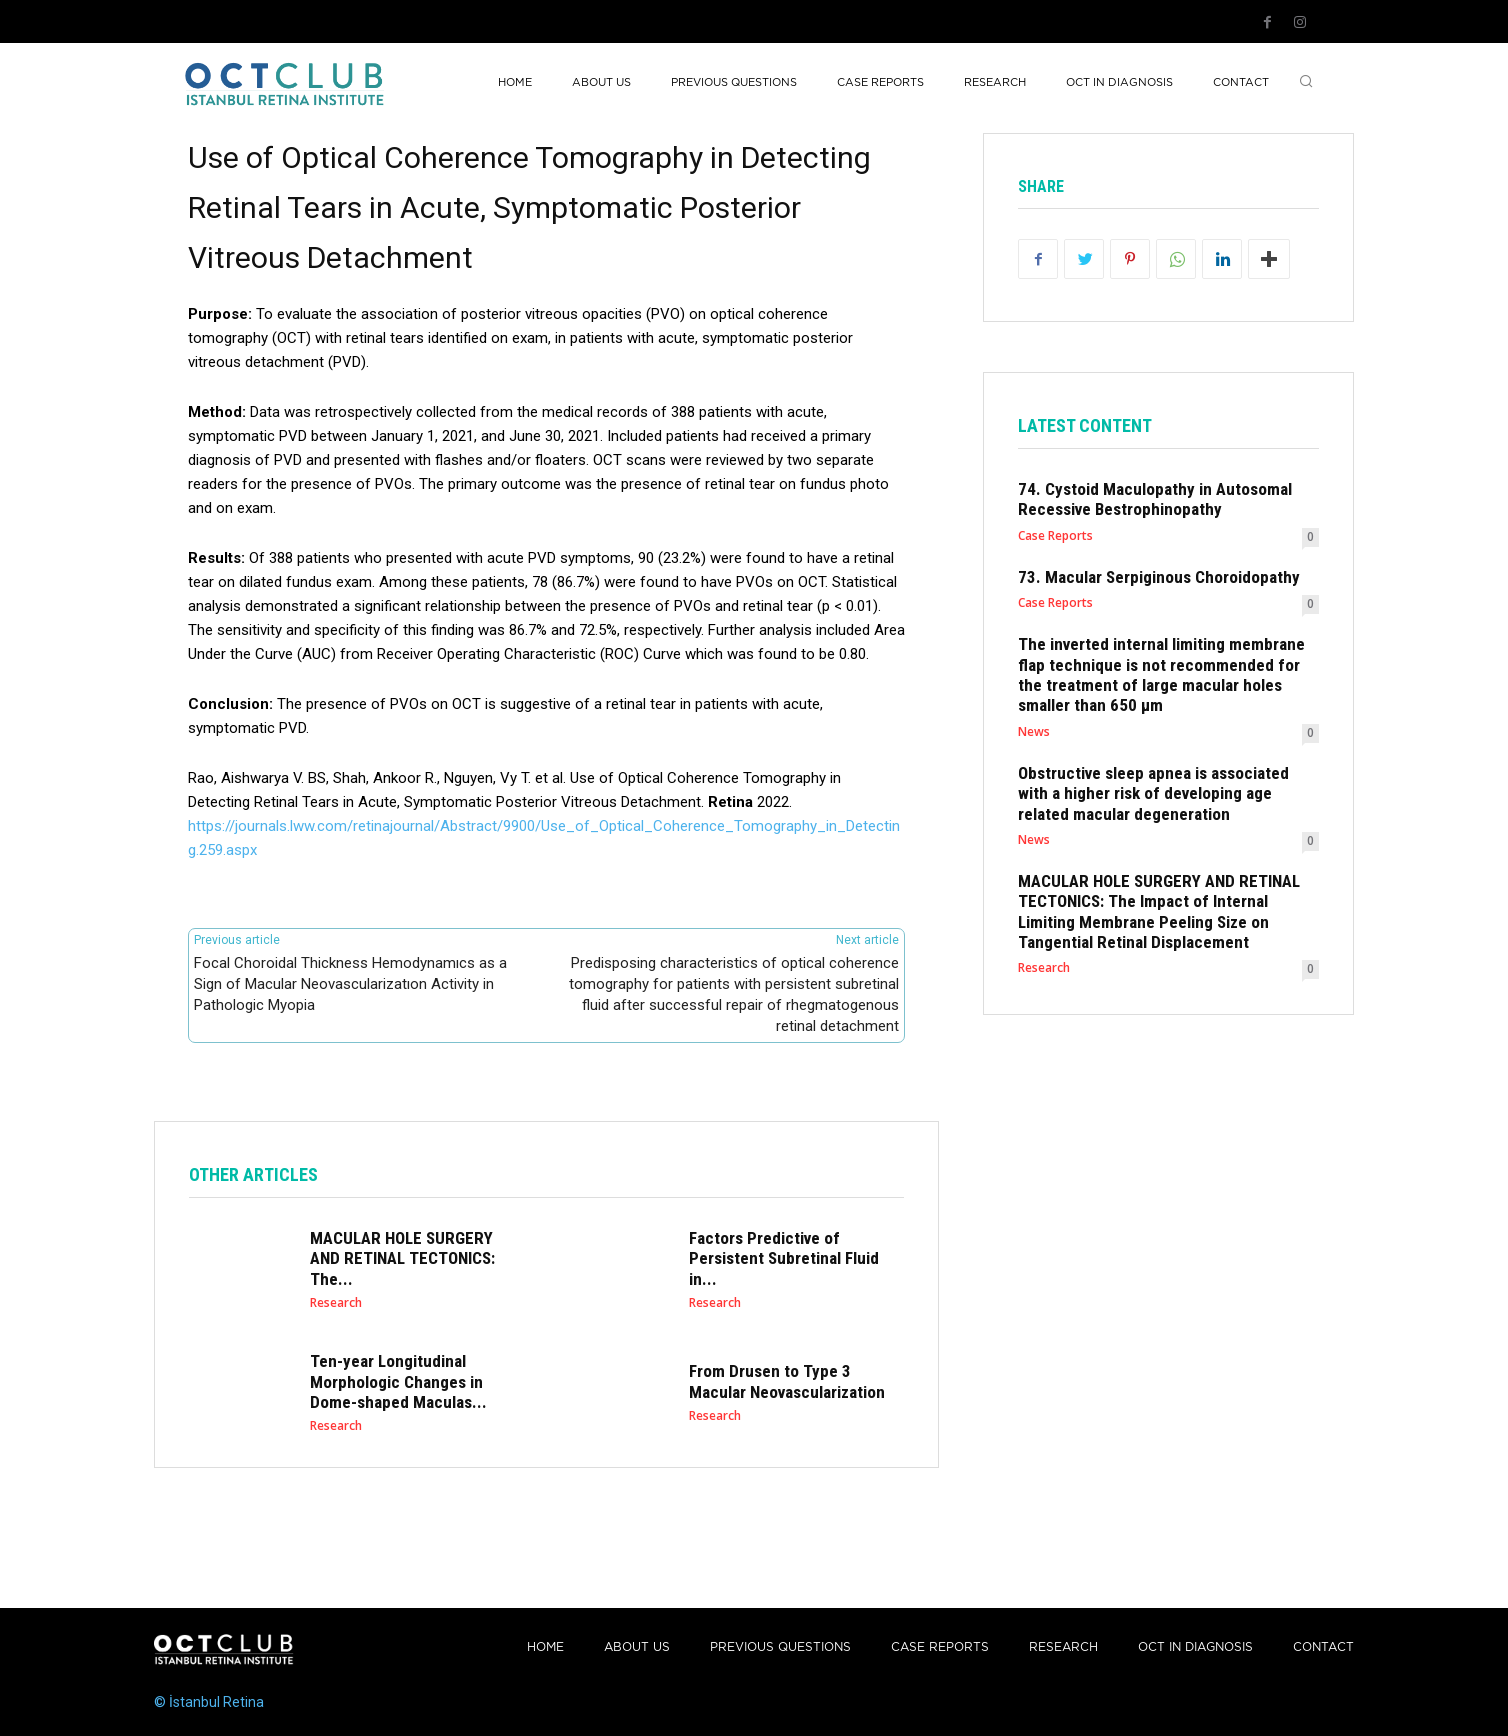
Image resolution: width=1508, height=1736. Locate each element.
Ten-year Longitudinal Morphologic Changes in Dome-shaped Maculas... (398, 1381)
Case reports (940, 1647)
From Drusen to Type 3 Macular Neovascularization (787, 1381)
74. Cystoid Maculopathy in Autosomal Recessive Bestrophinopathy (1155, 499)
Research (336, 1303)
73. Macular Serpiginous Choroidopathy (1159, 577)
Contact (1323, 1647)
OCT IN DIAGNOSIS (1195, 1647)
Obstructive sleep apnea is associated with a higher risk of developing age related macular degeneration (1153, 793)
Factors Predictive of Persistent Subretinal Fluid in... (784, 1258)
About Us (637, 1647)
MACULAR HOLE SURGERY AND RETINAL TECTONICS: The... (402, 1258)
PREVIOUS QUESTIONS (780, 1647)
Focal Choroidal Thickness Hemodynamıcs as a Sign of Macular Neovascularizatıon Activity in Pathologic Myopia (350, 984)
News (1034, 732)
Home (545, 1647)
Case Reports (1055, 536)
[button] (1306, 83)
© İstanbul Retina (209, 1702)
